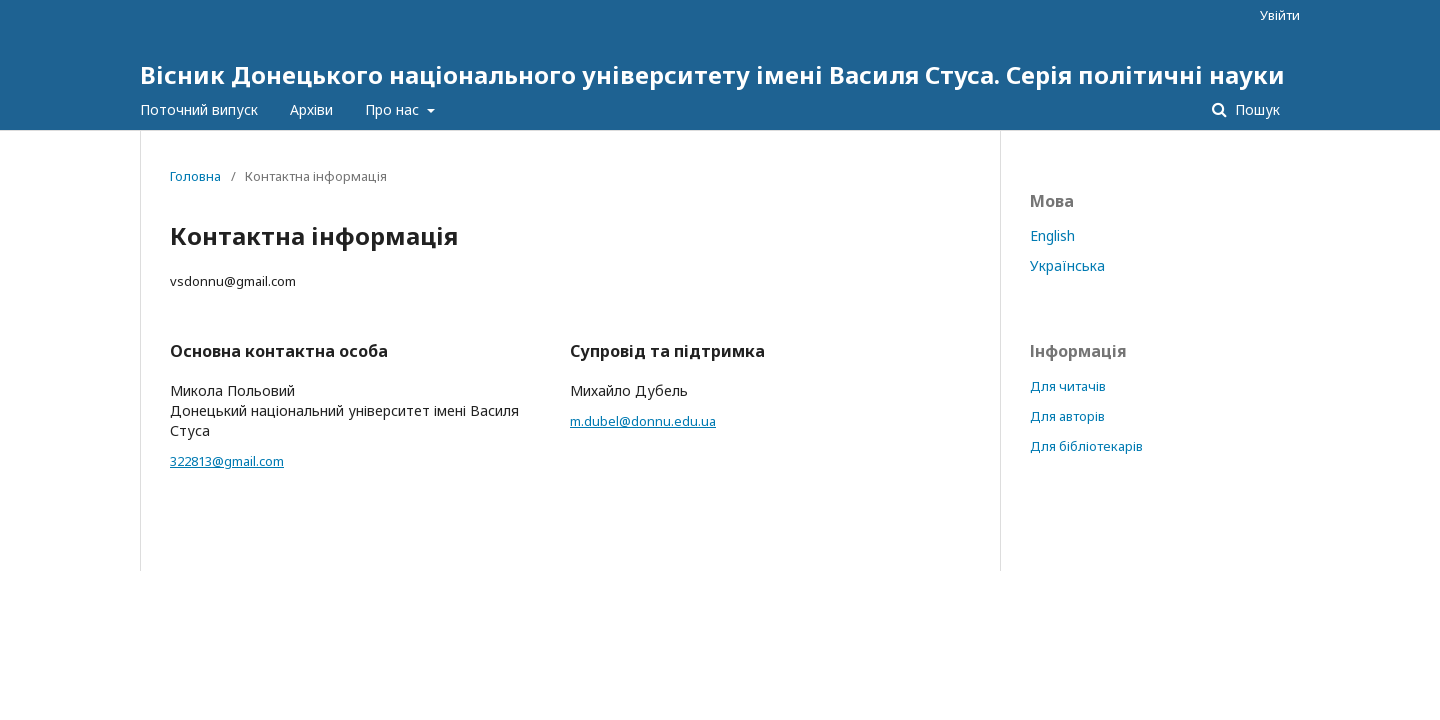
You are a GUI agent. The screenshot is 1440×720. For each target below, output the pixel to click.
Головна (195, 176)
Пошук (1255, 109)
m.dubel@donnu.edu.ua (643, 421)
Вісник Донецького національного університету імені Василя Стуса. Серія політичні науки (712, 74)
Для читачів (1068, 386)
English (1052, 235)
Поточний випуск (199, 109)
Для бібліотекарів (1086, 446)
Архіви (311, 109)
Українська (1067, 265)
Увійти (1280, 15)
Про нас (394, 109)
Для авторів (1067, 416)
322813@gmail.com (227, 461)
